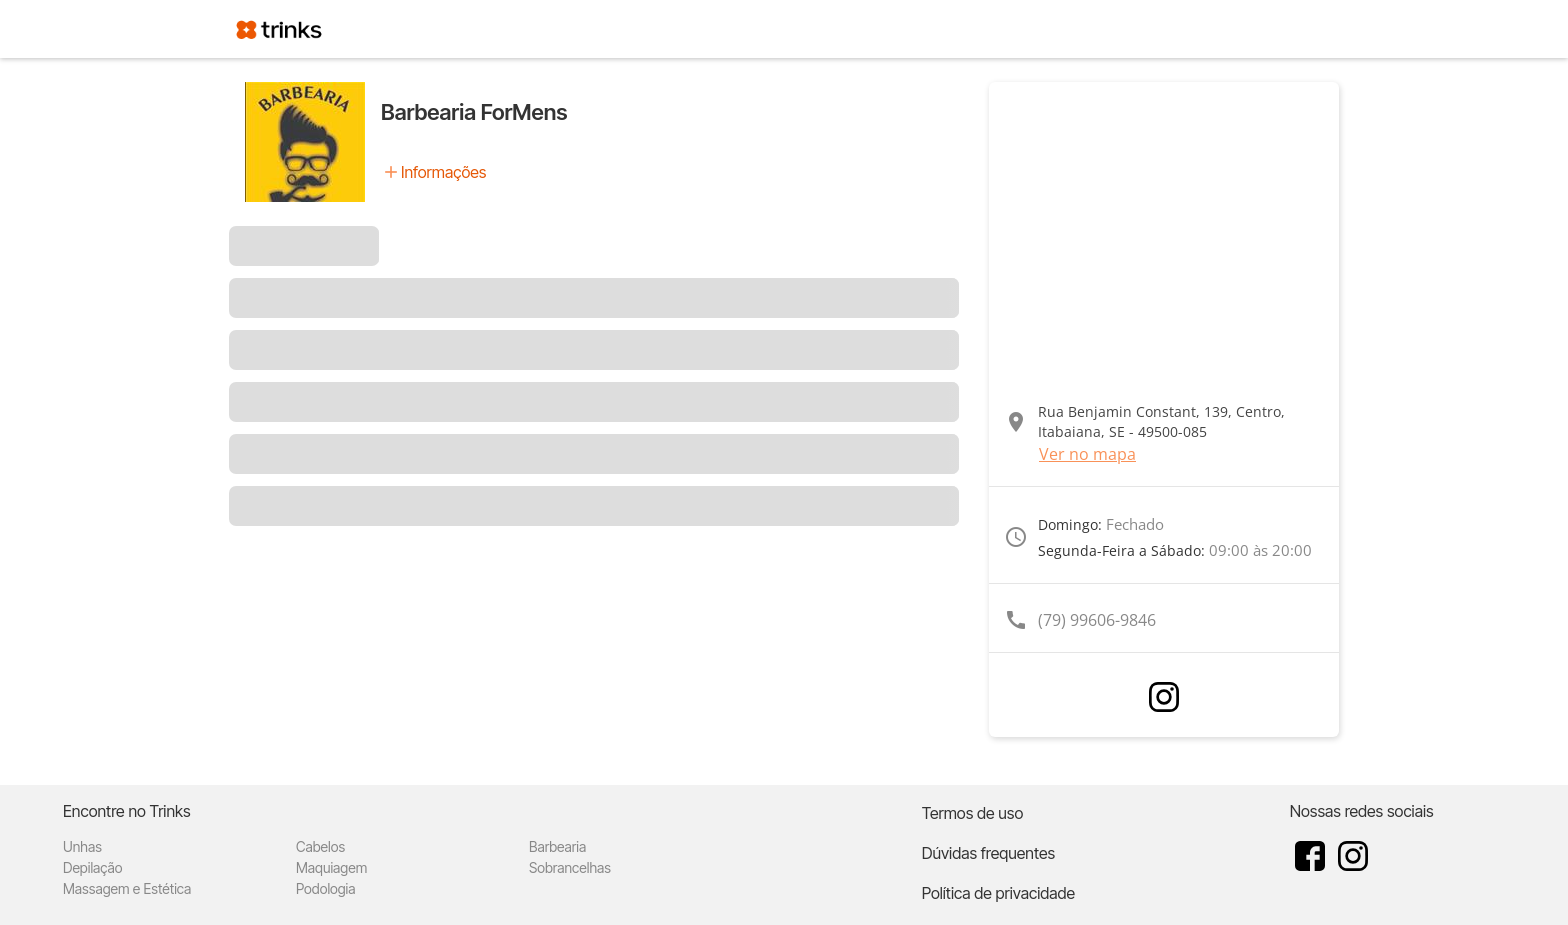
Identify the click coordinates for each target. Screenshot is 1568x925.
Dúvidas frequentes (988, 853)
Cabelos (320, 846)
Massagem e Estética (127, 888)
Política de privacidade (998, 893)
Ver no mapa (1087, 454)
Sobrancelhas (570, 867)
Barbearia (557, 846)
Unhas (82, 846)
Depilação (92, 867)
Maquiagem (331, 867)
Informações (443, 172)
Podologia (326, 888)
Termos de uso (973, 813)
